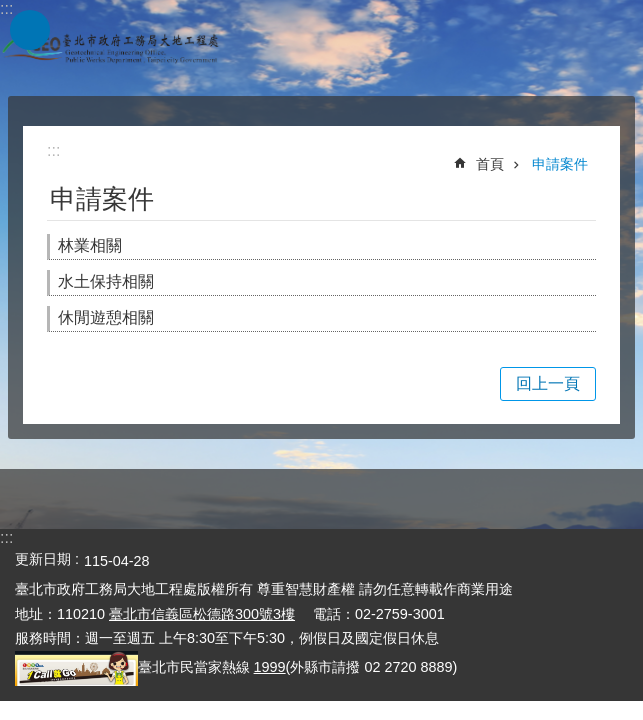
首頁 (490, 164)
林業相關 (90, 245)
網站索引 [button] (30, 30)
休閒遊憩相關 (106, 317)
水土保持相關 (106, 281)
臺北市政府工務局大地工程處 (110, 48)
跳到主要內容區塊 (10, 10)
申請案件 (560, 164)
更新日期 (43, 559)
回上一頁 (548, 383)
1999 (270, 667)
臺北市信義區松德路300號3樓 (202, 614)
